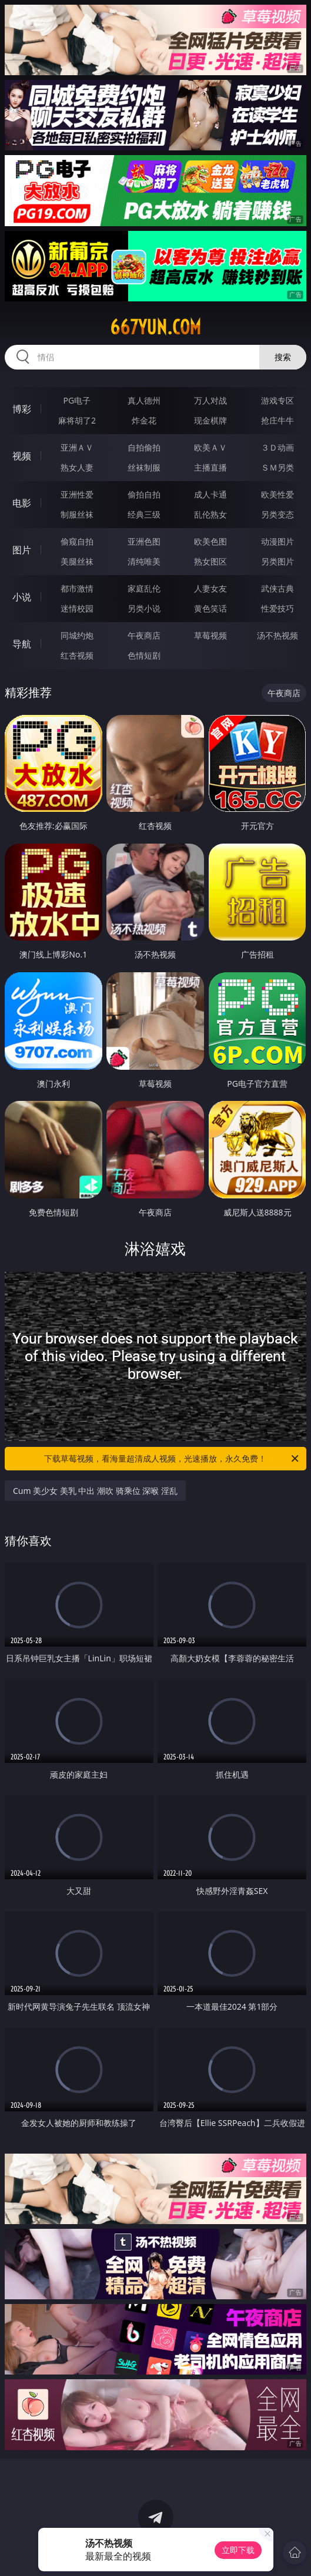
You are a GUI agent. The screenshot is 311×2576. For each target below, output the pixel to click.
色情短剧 (144, 655)
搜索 (283, 356)
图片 (21, 549)
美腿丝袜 (77, 561)
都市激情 (77, 588)
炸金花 (144, 420)
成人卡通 (210, 494)
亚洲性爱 (77, 494)
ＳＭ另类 (277, 467)
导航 (21, 643)
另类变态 (277, 514)
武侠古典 (277, 588)
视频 (21, 455)
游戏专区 (277, 400)
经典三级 (144, 514)
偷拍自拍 (144, 494)
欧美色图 (210, 541)
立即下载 (238, 2549)
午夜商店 (144, 635)
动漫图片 (277, 541)
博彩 (21, 408)
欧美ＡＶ (210, 447)
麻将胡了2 (77, 420)
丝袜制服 (144, 467)
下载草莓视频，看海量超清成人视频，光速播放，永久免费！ (172, 1459)
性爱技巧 (277, 608)
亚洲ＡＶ (77, 447)
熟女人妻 (77, 467)
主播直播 (210, 467)
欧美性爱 (277, 494)
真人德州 (144, 400)
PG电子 (77, 400)
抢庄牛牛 (277, 420)
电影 (21, 502)
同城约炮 (77, 635)
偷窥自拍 (77, 541)
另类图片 (277, 561)
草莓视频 (210, 635)
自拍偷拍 (144, 447)
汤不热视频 (277, 635)
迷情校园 (77, 608)
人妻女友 (210, 588)
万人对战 (210, 400)
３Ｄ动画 (277, 447)
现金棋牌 (210, 420)
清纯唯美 (144, 561)
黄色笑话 (210, 608)
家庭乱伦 (144, 588)
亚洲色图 (144, 541)
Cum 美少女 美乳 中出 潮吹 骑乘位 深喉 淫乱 (95, 1490)
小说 (21, 596)
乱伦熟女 (210, 514)
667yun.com (155, 327)
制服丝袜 (77, 514)
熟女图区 (210, 561)
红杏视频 (77, 655)
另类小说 (144, 608)
